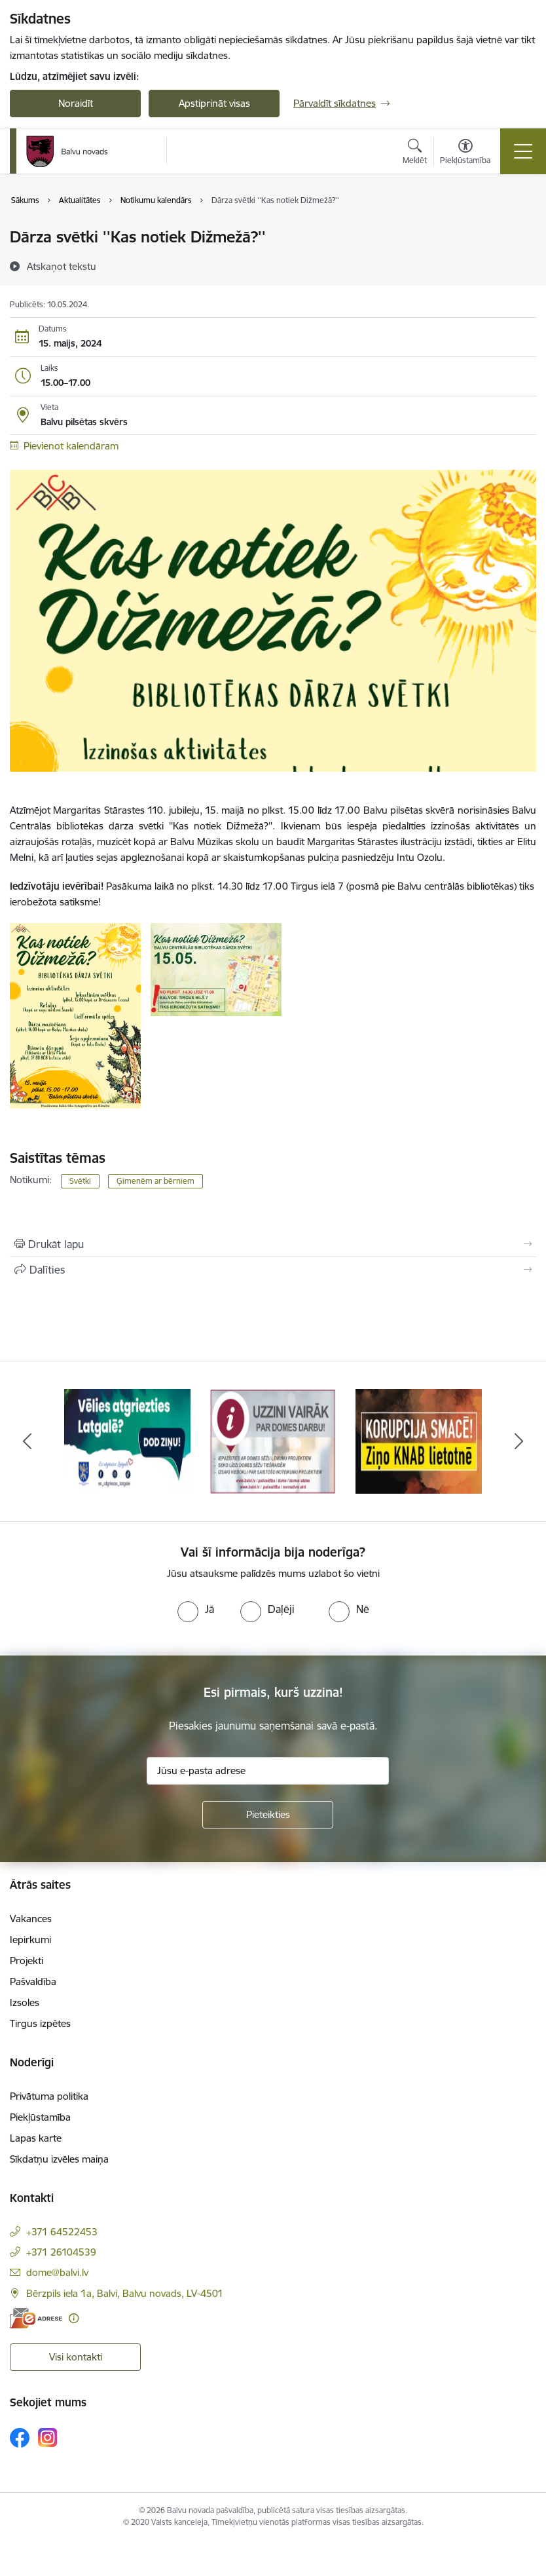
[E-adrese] (36, 2318)
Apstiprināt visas (214, 103)
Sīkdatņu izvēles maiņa (59, 2159)
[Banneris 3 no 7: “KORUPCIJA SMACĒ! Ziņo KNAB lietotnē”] (418, 1440)
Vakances (31, 1918)
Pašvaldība (33, 1981)
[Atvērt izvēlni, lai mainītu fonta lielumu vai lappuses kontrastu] (465, 153)
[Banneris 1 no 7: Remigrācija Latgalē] (127, 1440)
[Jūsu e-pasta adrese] (268, 1771)
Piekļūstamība (40, 2117)
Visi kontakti (75, 2357)
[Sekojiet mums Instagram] (48, 2437)
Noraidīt (75, 103)
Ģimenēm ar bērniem (155, 1181)
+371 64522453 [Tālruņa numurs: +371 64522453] (62, 2232)
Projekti (26, 1960)
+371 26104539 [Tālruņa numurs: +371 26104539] (61, 2252)
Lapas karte (36, 2138)
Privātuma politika (49, 2096)
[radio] (195, 1609)
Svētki (80, 1181)
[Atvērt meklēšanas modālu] (414, 153)
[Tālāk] (519, 1441)
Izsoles (24, 2002)
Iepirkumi (30, 1939)
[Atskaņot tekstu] (61, 266)
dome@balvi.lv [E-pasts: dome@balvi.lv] (57, 2272)
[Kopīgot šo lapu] (273, 1269)
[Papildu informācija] (74, 2318)
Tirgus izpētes (40, 2023)
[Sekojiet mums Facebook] (19, 2438)
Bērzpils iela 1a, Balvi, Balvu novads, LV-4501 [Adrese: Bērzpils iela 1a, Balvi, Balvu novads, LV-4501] (124, 2293)
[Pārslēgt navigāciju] (523, 151)
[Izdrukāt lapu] (273, 1244)
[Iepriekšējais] (27, 1441)
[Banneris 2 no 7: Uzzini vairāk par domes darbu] (273, 1440)
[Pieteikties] (267, 1814)
